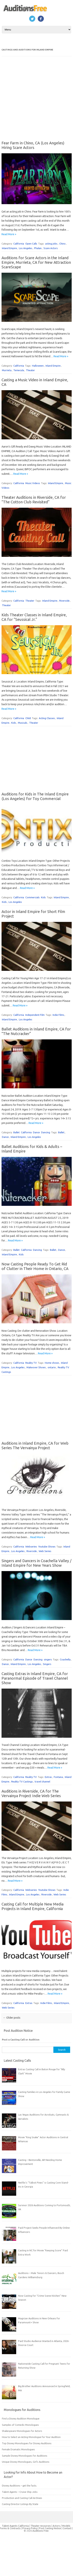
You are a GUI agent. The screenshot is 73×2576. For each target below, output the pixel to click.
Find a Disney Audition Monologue (20, 2418)
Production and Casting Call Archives (22, 2498)
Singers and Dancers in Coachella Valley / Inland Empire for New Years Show (36, 1563)
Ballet (16, 1132)
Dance (36, 1132)
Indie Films (58, 1014)
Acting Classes (47, 718)
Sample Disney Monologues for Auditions (24, 2455)
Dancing (45, 1132)
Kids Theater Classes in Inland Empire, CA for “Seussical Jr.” (34, 617)
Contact (67, 2528)
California (18, 243)
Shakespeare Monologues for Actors (22, 2431)
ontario (52, 1367)
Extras (48, 1777)
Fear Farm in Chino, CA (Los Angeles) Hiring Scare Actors (33, 145)
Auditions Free (40, 2530)
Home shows (52, 1362)
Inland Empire (9, 248)
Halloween (38, 365)
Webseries (31, 1546)
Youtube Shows (46, 1546)
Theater (30, 370)
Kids (13, 722)
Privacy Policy (30, 2528)
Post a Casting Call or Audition (20, 2039)
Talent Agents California (15, 2525)
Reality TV (31, 1362)
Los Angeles (25, 248)
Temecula (18, 370)
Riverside (64, 600)
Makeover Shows (36, 1367)
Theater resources (40, 2525)
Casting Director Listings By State (20, 2504)
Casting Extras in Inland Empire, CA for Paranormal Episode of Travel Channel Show (35, 1678)
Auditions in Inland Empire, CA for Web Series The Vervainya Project (35, 1445)
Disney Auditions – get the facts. (19, 2485)
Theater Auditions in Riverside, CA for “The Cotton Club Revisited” (34, 499)
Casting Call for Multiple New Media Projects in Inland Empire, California (32, 1906)
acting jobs (51, 243)
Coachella (65, 1659)
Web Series (45, 1551)
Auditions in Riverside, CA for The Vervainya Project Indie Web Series (31, 1793)
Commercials (32, 897)
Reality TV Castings (22, 1781)
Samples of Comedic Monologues (20, 2424)
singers (48, 1659)
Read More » (9, 234)
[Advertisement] (35, 101)
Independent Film (35, 1014)
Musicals (22, 722)
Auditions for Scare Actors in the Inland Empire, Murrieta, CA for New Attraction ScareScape (36, 262)
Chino (62, 243)
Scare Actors (50, 248)
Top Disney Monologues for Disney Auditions (26, 2443)
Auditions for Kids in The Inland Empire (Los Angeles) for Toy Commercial (35, 796)
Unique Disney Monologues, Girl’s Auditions (25, 2461)
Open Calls (31, 243)
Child (28, 718)
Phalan (38, 248)
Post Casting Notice (50, 2528)
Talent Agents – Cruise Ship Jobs (20, 2491)
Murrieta (6, 370)
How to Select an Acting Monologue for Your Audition (31, 2437)
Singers (47, 1664)
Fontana (58, 1777)
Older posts (11, 2017)
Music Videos (32, 483)
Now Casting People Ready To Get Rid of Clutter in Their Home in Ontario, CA (35, 1266)
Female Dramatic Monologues (18, 2449)
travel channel (42, 1781)
